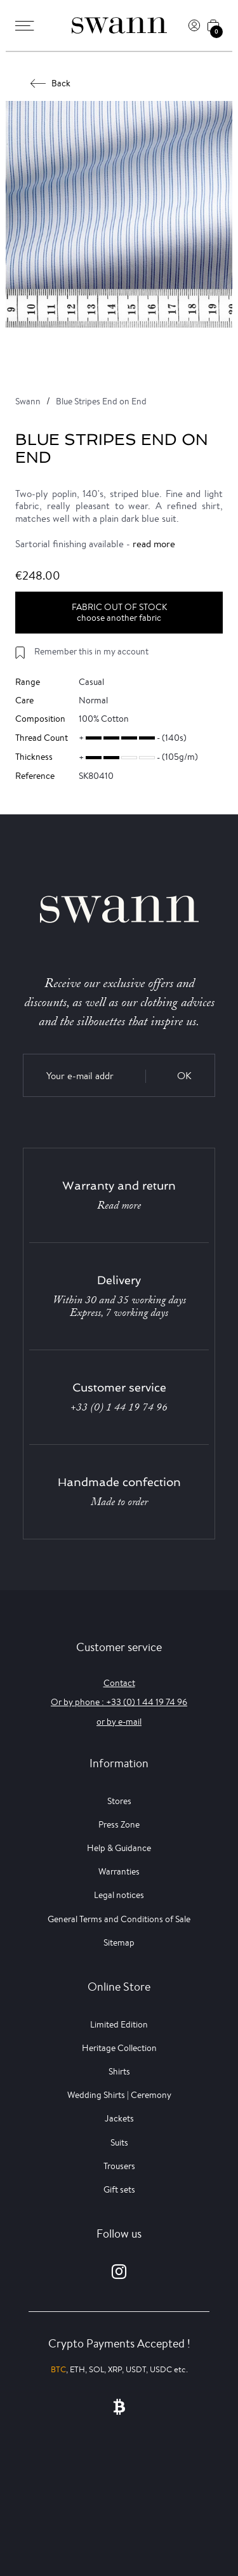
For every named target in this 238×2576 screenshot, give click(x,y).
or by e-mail (119, 1721)
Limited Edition (119, 2024)
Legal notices (119, 1895)
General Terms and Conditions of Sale (119, 1919)
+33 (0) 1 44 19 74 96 (119, 1407)
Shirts (119, 2071)
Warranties (119, 1871)
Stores (119, 1801)
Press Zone (119, 1824)
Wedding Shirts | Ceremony (119, 2095)
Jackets (119, 2118)
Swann (28, 401)
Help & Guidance (119, 1848)
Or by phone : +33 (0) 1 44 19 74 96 (119, 1702)
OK (184, 1076)
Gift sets (119, 2189)
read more (154, 544)
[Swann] (119, 25)
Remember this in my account (91, 651)
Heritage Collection (119, 2048)
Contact (119, 1683)
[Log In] (194, 25)
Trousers (119, 2166)
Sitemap (119, 1942)
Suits (119, 2142)
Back (50, 83)
